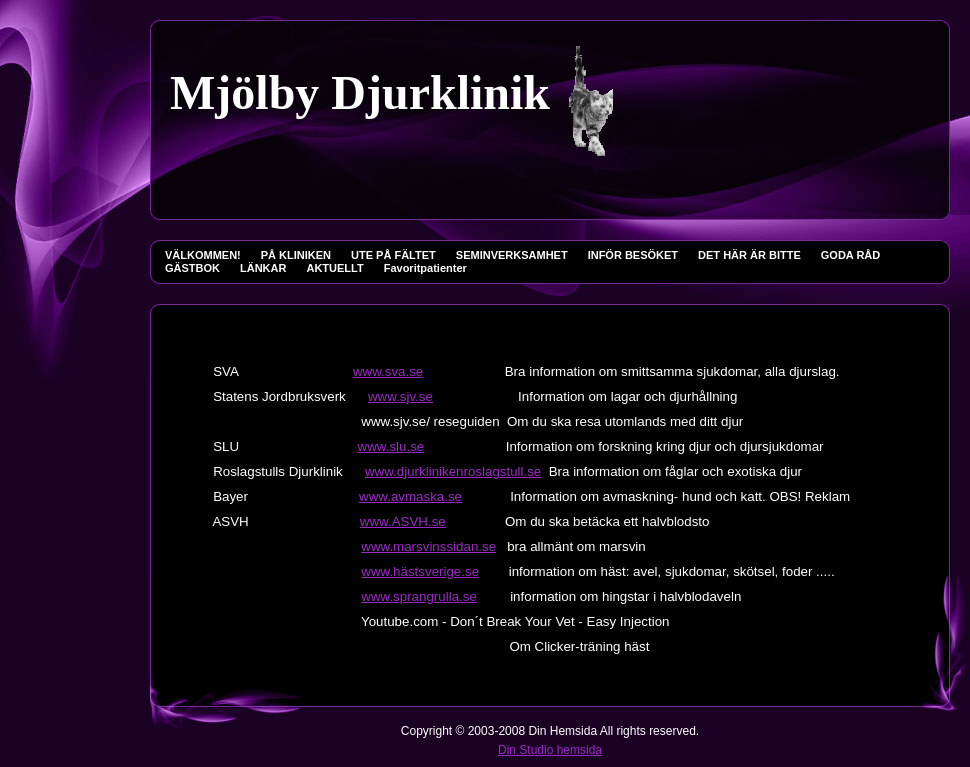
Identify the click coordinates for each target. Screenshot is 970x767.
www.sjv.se (400, 396)
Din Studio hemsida (550, 750)
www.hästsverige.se (420, 571)
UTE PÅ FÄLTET (393, 255)
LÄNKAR (263, 268)
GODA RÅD (850, 255)
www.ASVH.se (403, 521)
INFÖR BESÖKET (633, 255)
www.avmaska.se (410, 496)
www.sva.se (388, 371)
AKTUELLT (334, 268)
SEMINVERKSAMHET (512, 255)
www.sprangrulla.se (419, 596)
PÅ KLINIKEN (296, 255)
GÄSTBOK (192, 268)
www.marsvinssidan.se (428, 546)
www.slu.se (391, 446)
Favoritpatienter (425, 268)
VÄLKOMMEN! (203, 255)
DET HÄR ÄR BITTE (749, 255)
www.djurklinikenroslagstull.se (453, 471)
